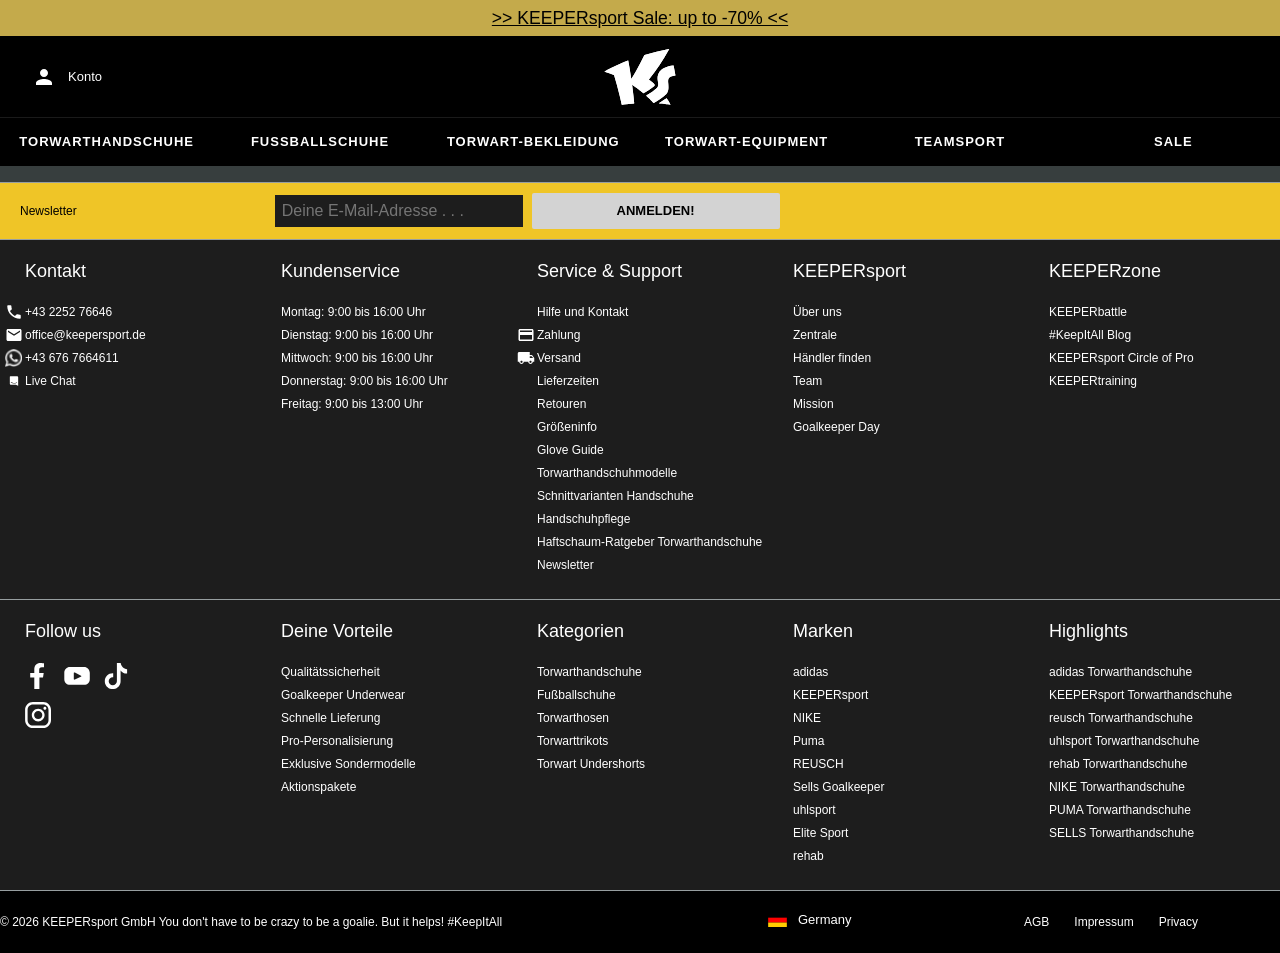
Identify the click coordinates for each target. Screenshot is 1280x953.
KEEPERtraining (1093, 381)
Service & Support (609, 271)
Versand (559, 358)
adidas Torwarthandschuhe (1120, 672)
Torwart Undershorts (591, 764)
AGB (1036, 922)
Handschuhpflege (583, 519)
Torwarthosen (573, 718)
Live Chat (50, 381)
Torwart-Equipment (746, 141)
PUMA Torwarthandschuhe (1120, 810)
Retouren (561, 404)
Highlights (1088, 631)
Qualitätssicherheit (330, 672)
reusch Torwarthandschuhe (1121, 718)
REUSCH (818, 764)
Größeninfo (567, 427)
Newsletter (48, 211)
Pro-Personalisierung (337, 741)
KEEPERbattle (1088, 312)
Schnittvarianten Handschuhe (615, 496)
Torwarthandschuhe (106, 141)
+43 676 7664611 (72, 358)
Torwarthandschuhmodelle (607, 473)
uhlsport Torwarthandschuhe (1124, 741)
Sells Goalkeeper (838, 787)
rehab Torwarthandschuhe (1118, 764)
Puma (808, 741)
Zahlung (558, 335)
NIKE (807, 718)
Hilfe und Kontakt (582, 312)
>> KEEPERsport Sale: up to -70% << (640, 18)
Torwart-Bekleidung (533, 141)
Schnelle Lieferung (330, 718)
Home (640, 77)
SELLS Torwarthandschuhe (1121, 833)
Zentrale (815, 335)
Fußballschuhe (320, 141)
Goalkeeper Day (836, 427)
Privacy (1178, 922)
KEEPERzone (1105, 271)
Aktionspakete (318, 787)
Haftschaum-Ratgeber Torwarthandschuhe (649, 542)
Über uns (817, 312)
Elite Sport (820, 833)
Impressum (1103, 922)
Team (807, 381)
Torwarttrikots (572, 741)
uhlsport (814, 810)
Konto (85, 76)
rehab (808, 856)
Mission (813, 404)
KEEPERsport (849, 271)
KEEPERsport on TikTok (116, 676)
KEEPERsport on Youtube (77, 676)
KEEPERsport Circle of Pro (1121, 358)
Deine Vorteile (337, 631)
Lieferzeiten (568, 381)
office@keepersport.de (85, 335)
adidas (810, 672)
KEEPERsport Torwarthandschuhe (1140, 695)
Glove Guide (570, 450)
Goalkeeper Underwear (343, 695)
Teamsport (960, 141)
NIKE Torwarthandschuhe (1117, 787)
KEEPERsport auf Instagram (38, 715)
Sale (1173, 141)
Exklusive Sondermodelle (348, 764)
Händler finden (832, 358)
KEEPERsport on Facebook (38, 676)
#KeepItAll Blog (1090, 335)
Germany (824, 920)
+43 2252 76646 (68, 312)
